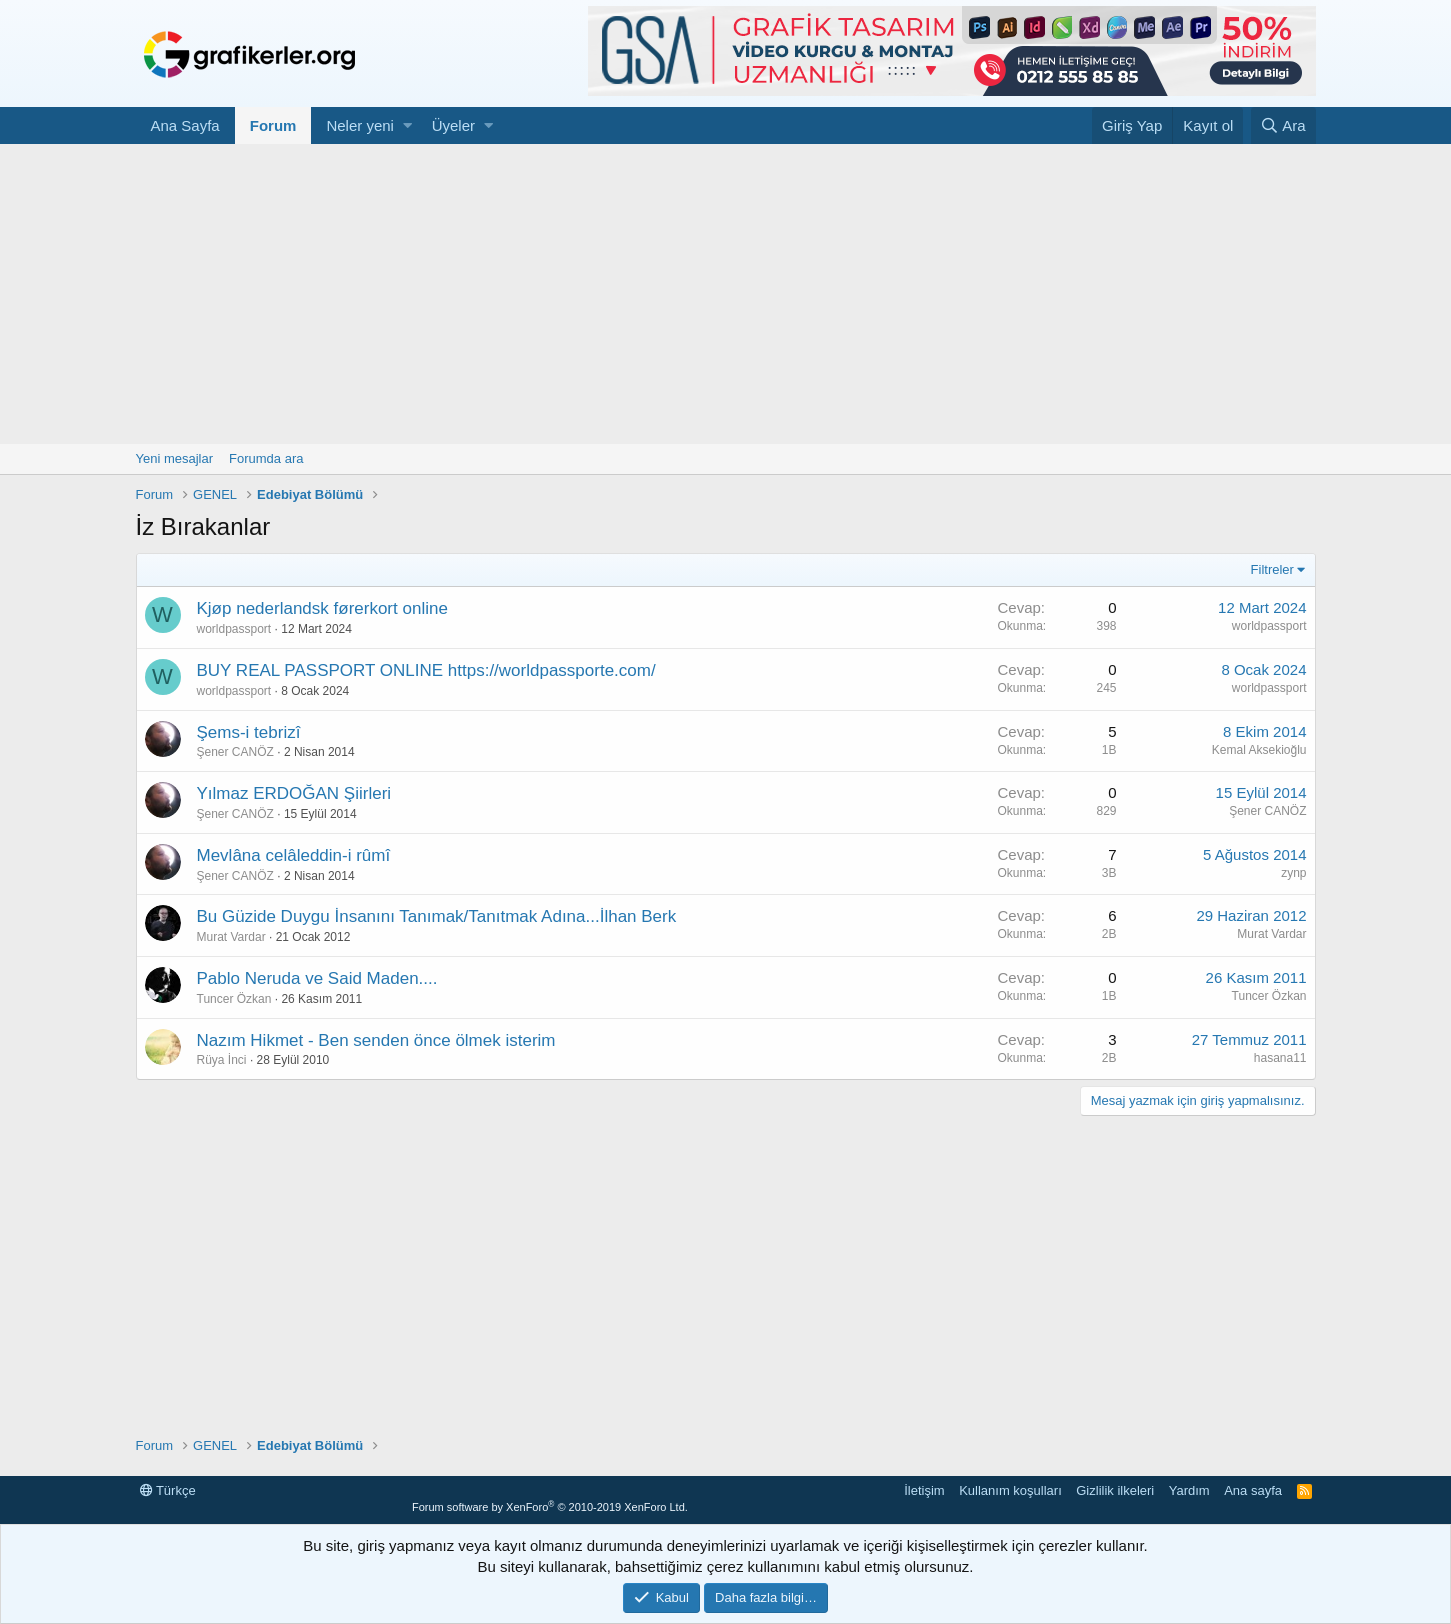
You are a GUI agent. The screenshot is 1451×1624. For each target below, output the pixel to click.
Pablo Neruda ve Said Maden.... (317, 978)
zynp (1293, 873)
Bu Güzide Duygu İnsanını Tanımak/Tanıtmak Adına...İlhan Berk (437, 916)
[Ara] (1283, 125)
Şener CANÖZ (235, 752)
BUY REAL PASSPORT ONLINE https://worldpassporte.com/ (426, 670)
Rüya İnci (222, 1060)
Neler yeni (360, 125)
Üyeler (453, 125)
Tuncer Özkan (234, 999)
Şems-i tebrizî (249, 732)
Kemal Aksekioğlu (1259, 750)
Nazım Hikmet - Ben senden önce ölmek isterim (376, 1040)
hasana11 (1280, 1058)
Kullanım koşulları (1010, 1490)
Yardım (1189, 1490)
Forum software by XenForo (550, 1507)
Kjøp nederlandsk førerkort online (322, 608)
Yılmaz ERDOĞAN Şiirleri (294, 793)
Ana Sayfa (185, 125)
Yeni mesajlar (175, 458)
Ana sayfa (1253, 1490)
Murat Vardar (231, 937)
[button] (407, 125)
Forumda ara (266, 458)
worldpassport (234, 629)
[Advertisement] (726, 294)
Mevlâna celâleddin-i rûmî (294, 855)
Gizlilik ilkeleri (1115, 1490)
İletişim (924, 1490)
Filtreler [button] (1272, 569)
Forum (273, 125)
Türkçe (168, 1490)
